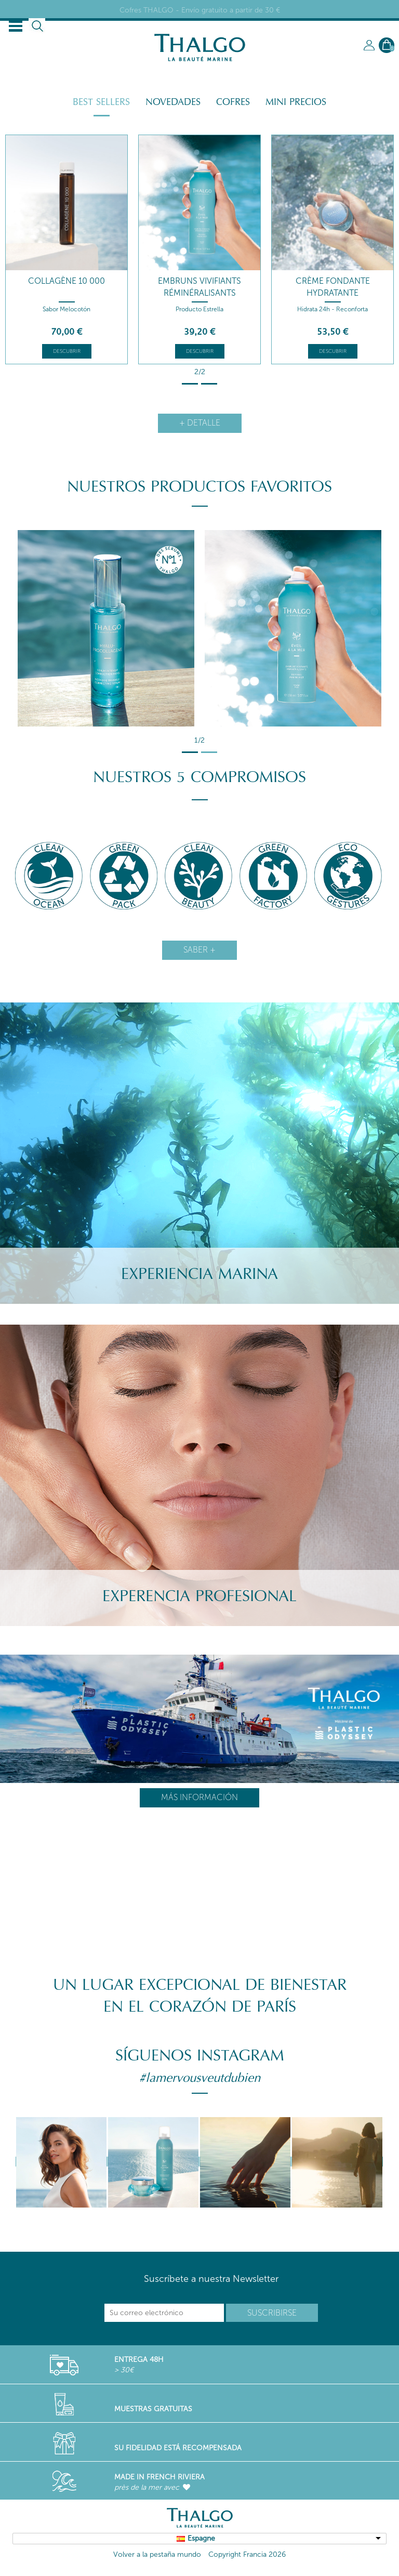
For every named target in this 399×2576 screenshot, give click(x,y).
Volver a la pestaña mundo (157, 2554)
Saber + (199, 950)
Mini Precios (295, 102)
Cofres (233, 102)
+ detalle (199, 423)
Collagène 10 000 (66, 281)
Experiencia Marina (199, 1274)
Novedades (173, 102)
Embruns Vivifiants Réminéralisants (199, 287)
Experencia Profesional (199, 1596)
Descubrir (67, 351)
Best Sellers (101, 102)
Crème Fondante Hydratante (333, 287)
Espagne (201, 2538)
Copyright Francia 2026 (247, 2554)
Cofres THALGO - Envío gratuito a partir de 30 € (199, 10)
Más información (199, 1797)
